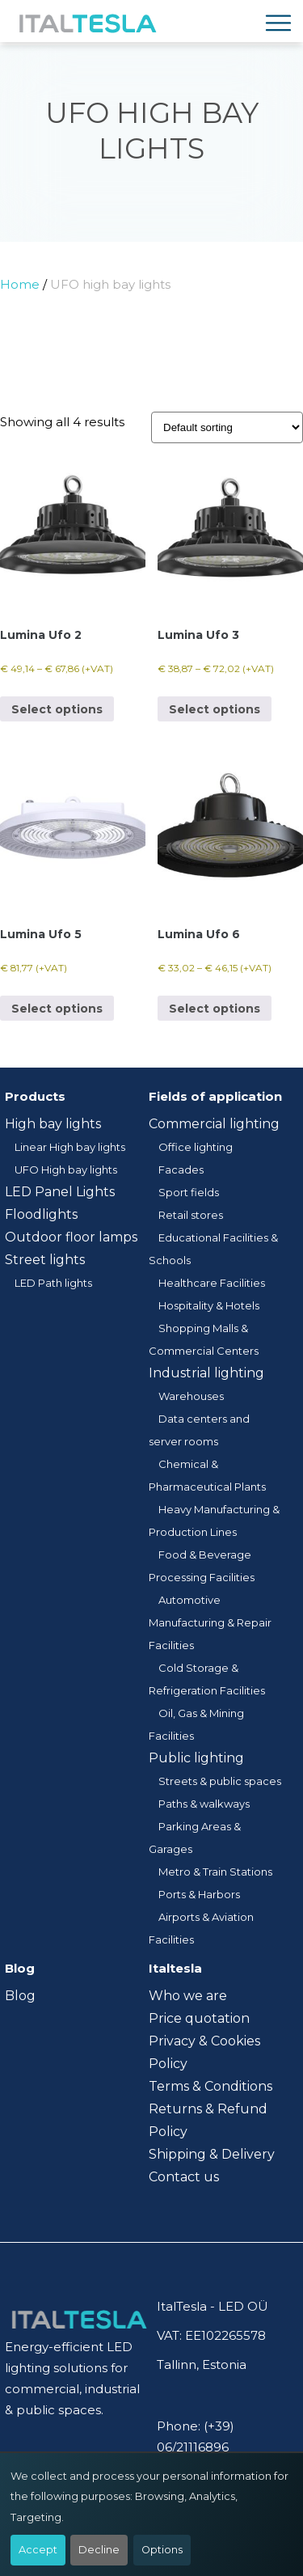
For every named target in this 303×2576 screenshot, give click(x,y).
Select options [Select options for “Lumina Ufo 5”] (57, 1008)
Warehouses (191, 1396)
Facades (181, 1169)
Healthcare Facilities (211, 1282)
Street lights (45, 1259)
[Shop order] (227, 427)
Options (162, 2550)
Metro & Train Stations (215, 1871)
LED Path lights (53, 1282)
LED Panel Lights (60, 1191)
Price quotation (199, 2018)
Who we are (188, 1995)
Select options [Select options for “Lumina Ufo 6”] (214, 1008)
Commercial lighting (214, 1123)
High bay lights (53, 1123)
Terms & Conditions (210, 2086)
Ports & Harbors (199, 1894)
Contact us (184, 2177)
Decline (99, 2550)
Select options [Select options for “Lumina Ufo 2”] (57, 709)
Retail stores (190, 1214)
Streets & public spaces (219, 1780)
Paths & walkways (204, 1803)
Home (20, 284)
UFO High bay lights (66, 1169)
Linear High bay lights (70, 1146)
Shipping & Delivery (212, 2154)
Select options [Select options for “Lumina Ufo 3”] (214, 709)
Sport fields (188, 1192)
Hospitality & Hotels (208, 1305)
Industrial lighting (206, 1373)
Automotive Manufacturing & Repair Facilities (210, 1622)
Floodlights (41, 1214)
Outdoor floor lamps (71, 1237)
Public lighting (196, 1758)
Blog (20, 1995)
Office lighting (195, 1146)
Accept (38, 2550)
